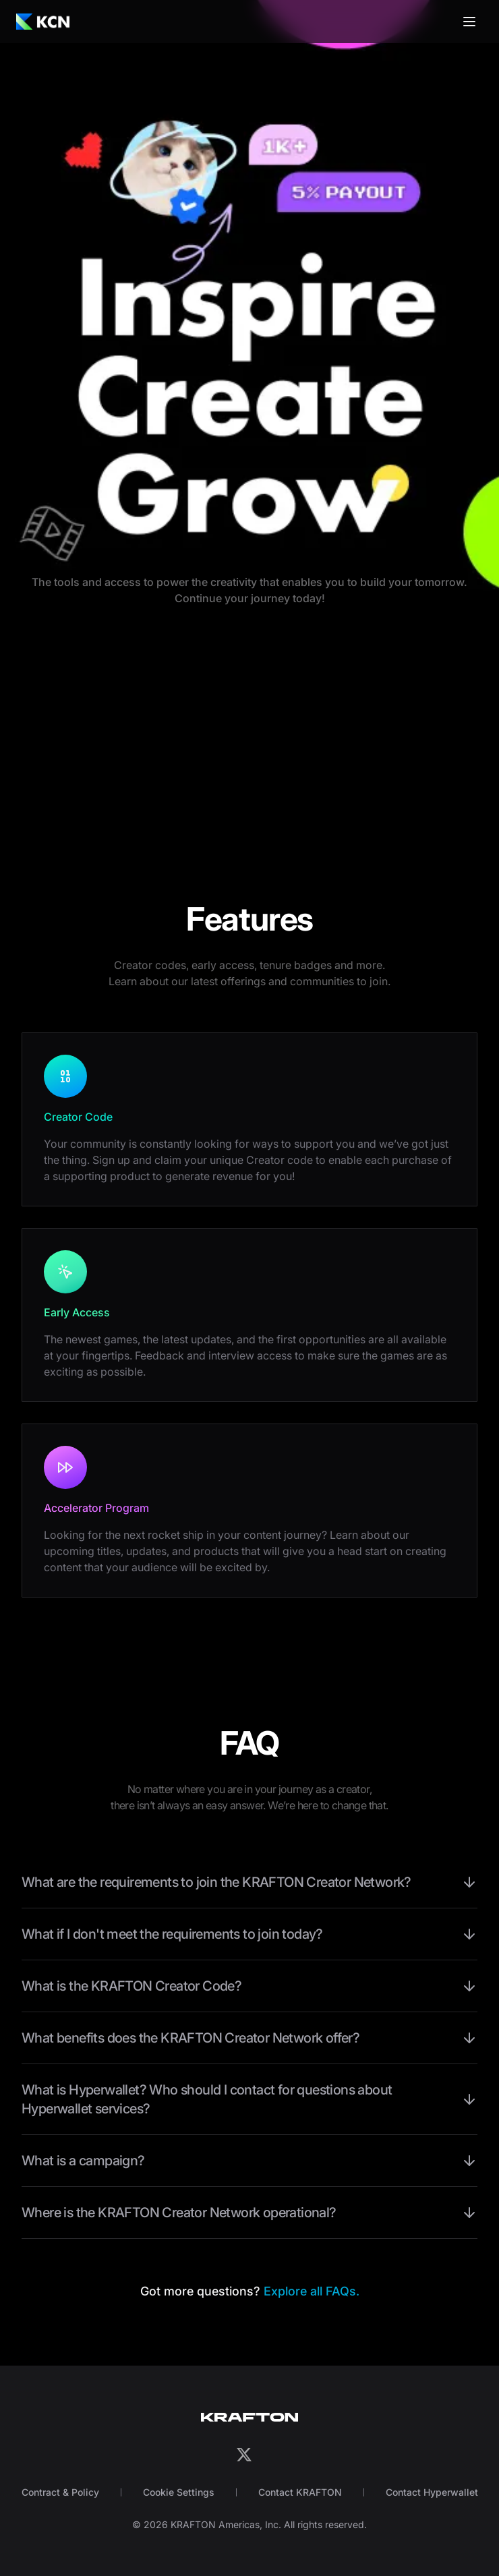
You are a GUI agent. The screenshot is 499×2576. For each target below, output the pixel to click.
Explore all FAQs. (311, 2291)
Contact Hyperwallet (432, 2492)
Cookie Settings (178, 2492)
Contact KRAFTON (300, 2492)
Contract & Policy (60, 2492)
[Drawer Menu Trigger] (469, 21)
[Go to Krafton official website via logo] (249, 2417)
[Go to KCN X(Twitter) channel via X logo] (244, 2454)
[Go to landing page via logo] (42, 21)
